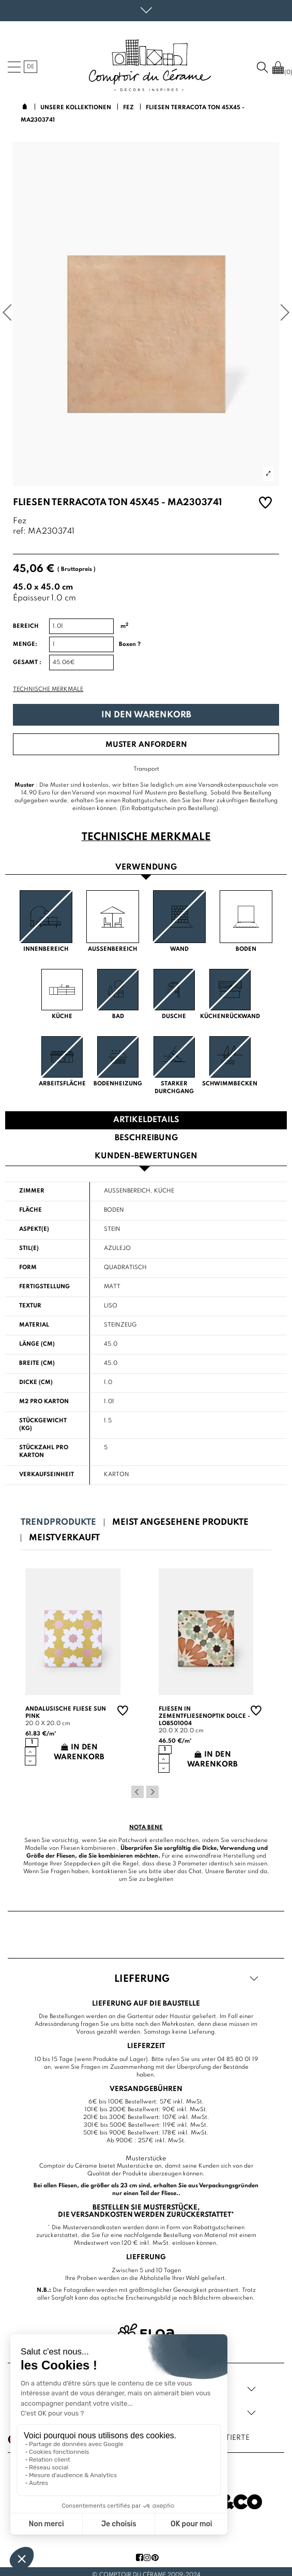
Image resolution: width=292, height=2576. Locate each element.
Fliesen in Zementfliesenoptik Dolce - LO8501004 (204, 1716)
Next (152, 1792)
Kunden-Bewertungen (146, 1156)
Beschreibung (146, 1138)
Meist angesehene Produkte (180, 1522)
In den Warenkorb (146, 715)
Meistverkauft (64, 1538)
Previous (137, 1792)
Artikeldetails (146, 1120)
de (30, 67)
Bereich (26, 626)
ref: (19, 532)
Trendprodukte (58, 1522)
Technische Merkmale (48, 689)
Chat (195, 1871)
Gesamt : (27, 662)
